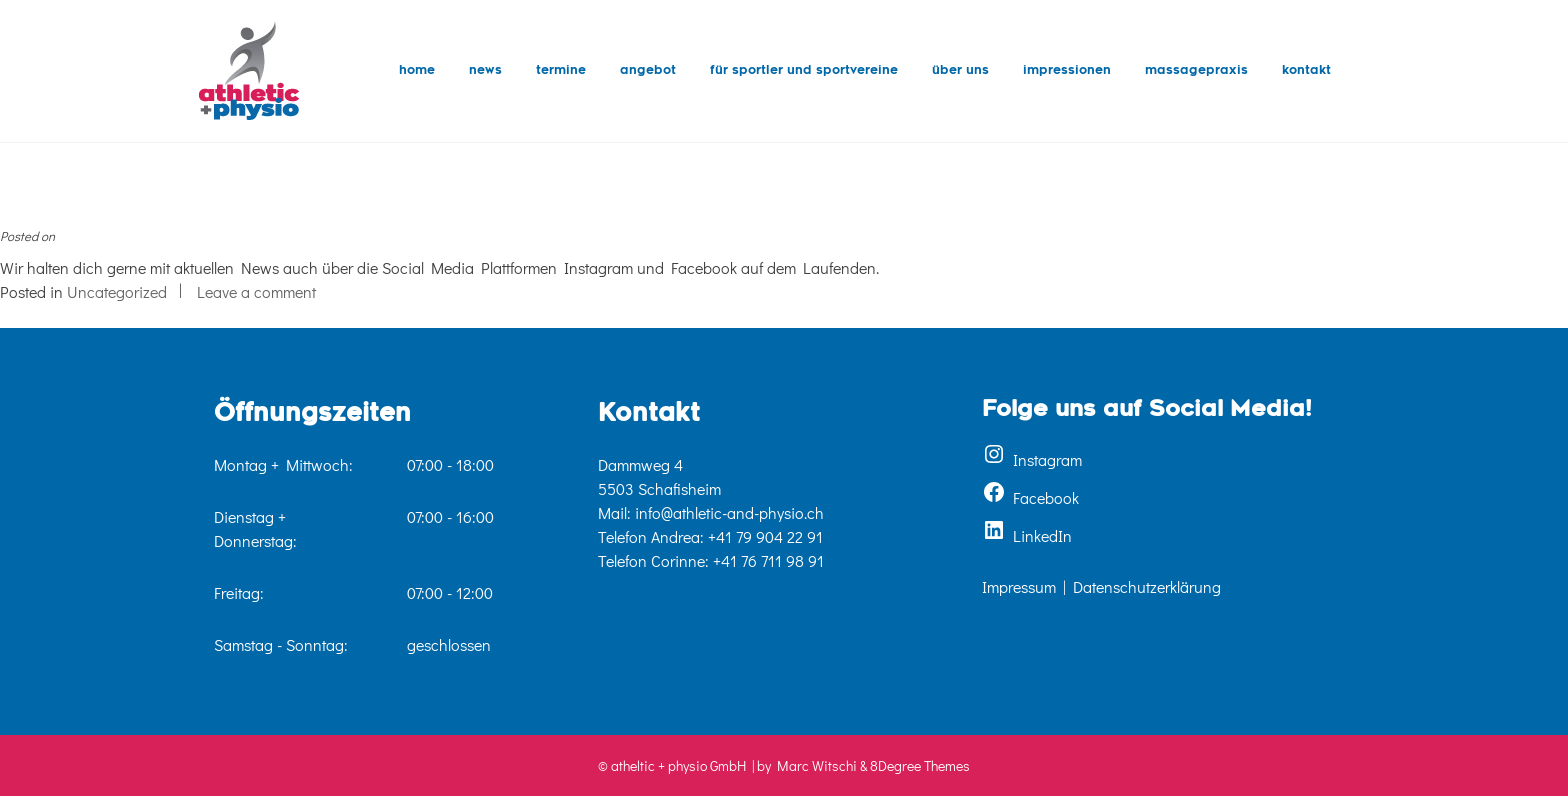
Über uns (960, 71)
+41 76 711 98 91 (768, 560)
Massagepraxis (1196, 71)
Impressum (1019, 586)
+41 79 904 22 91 (765, 536)
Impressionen (1067, 71)
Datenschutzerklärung (1147, 586)
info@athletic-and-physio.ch (729, 512)
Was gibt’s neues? (75, 208)
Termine (561, 71)
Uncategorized (117, 291)
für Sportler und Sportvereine (804, 71)
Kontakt (1306, 71)
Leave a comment (256, 291)
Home (417, 71)
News (485, 71)
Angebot (648, 71)
